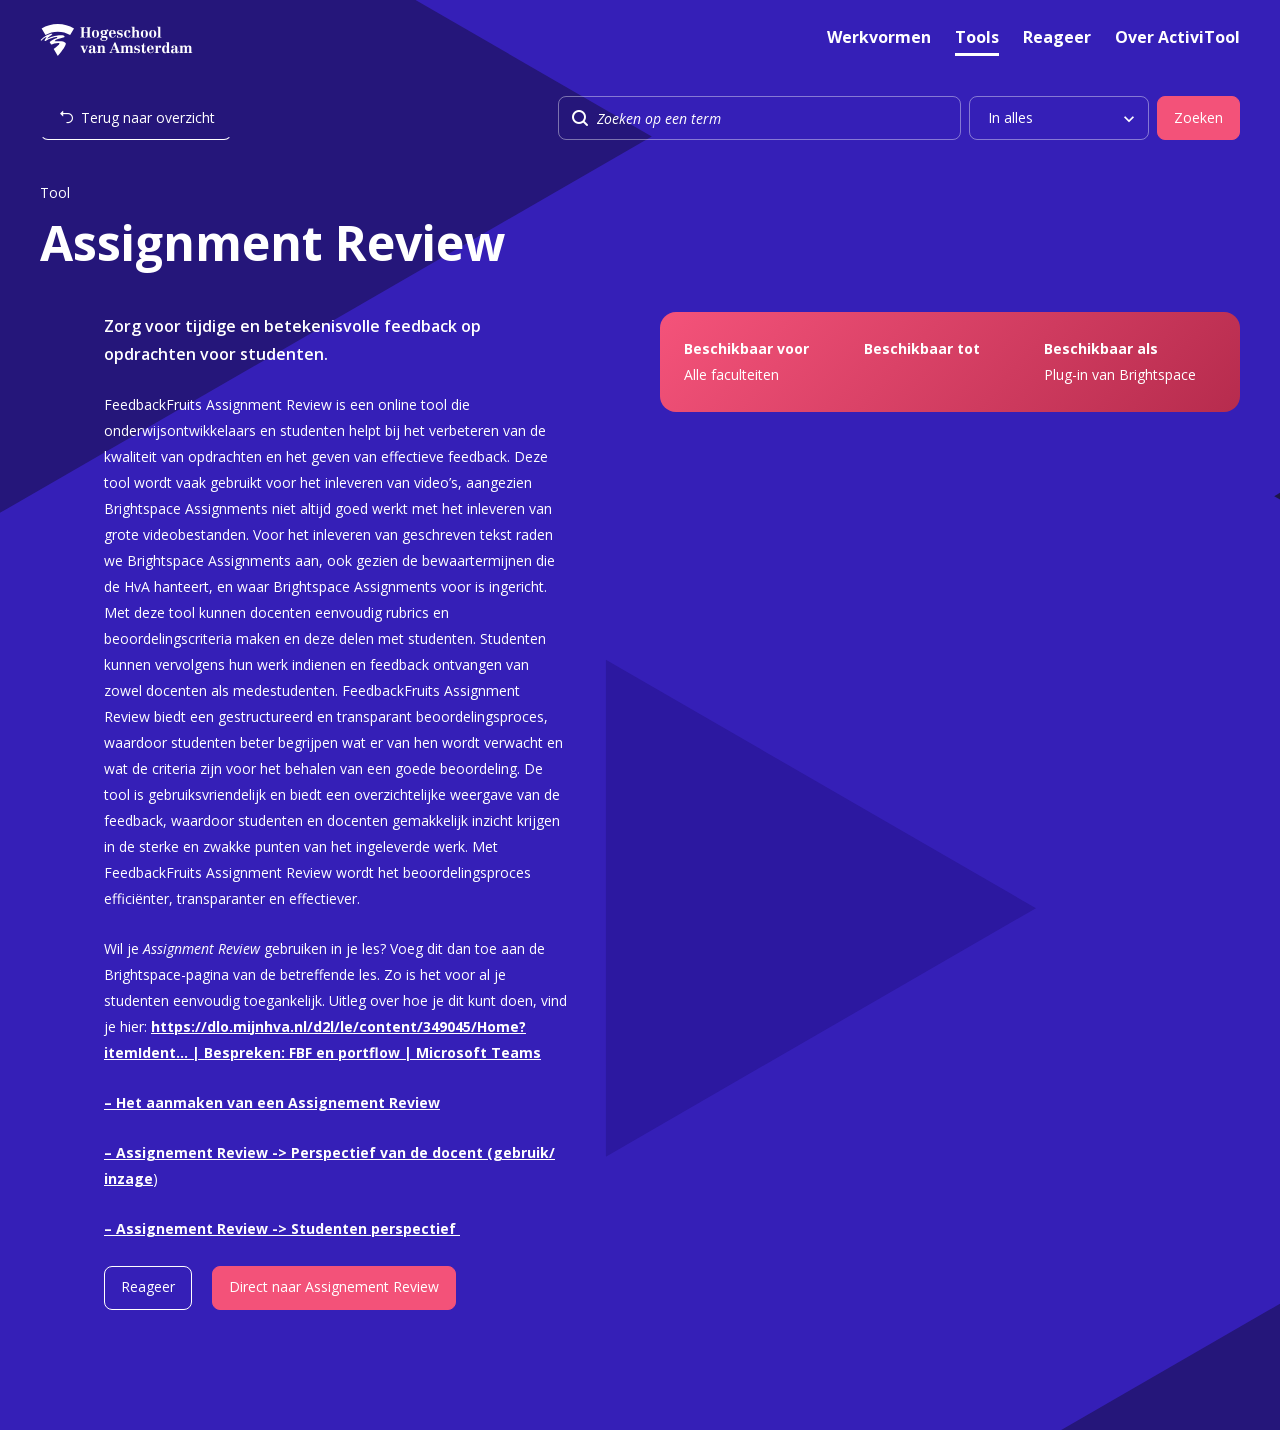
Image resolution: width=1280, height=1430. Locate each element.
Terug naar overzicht (148, 117)
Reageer (1057, 38)
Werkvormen (879, 38)
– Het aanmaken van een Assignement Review (272, 1102)
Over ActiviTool (1177, 38)
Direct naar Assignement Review (334, 1286)
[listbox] (1059, 118)
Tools (977, 38)
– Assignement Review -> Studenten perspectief (282, 1228)
